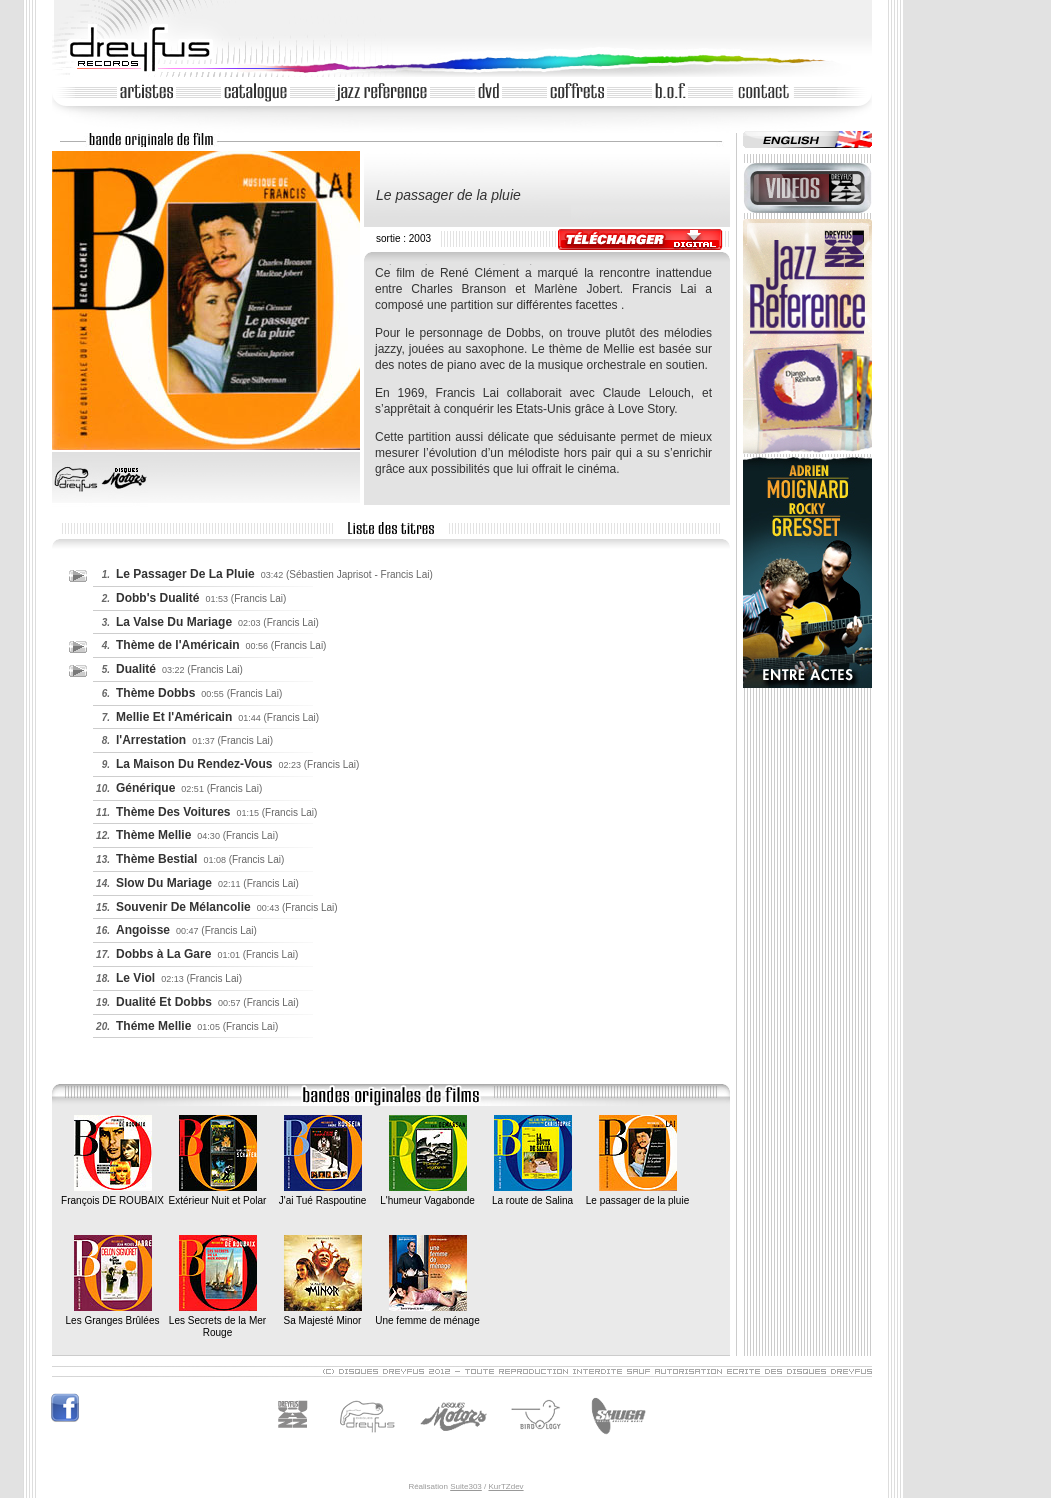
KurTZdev (505, 1486)
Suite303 (466, 1486)
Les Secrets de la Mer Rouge (217, 1320)
